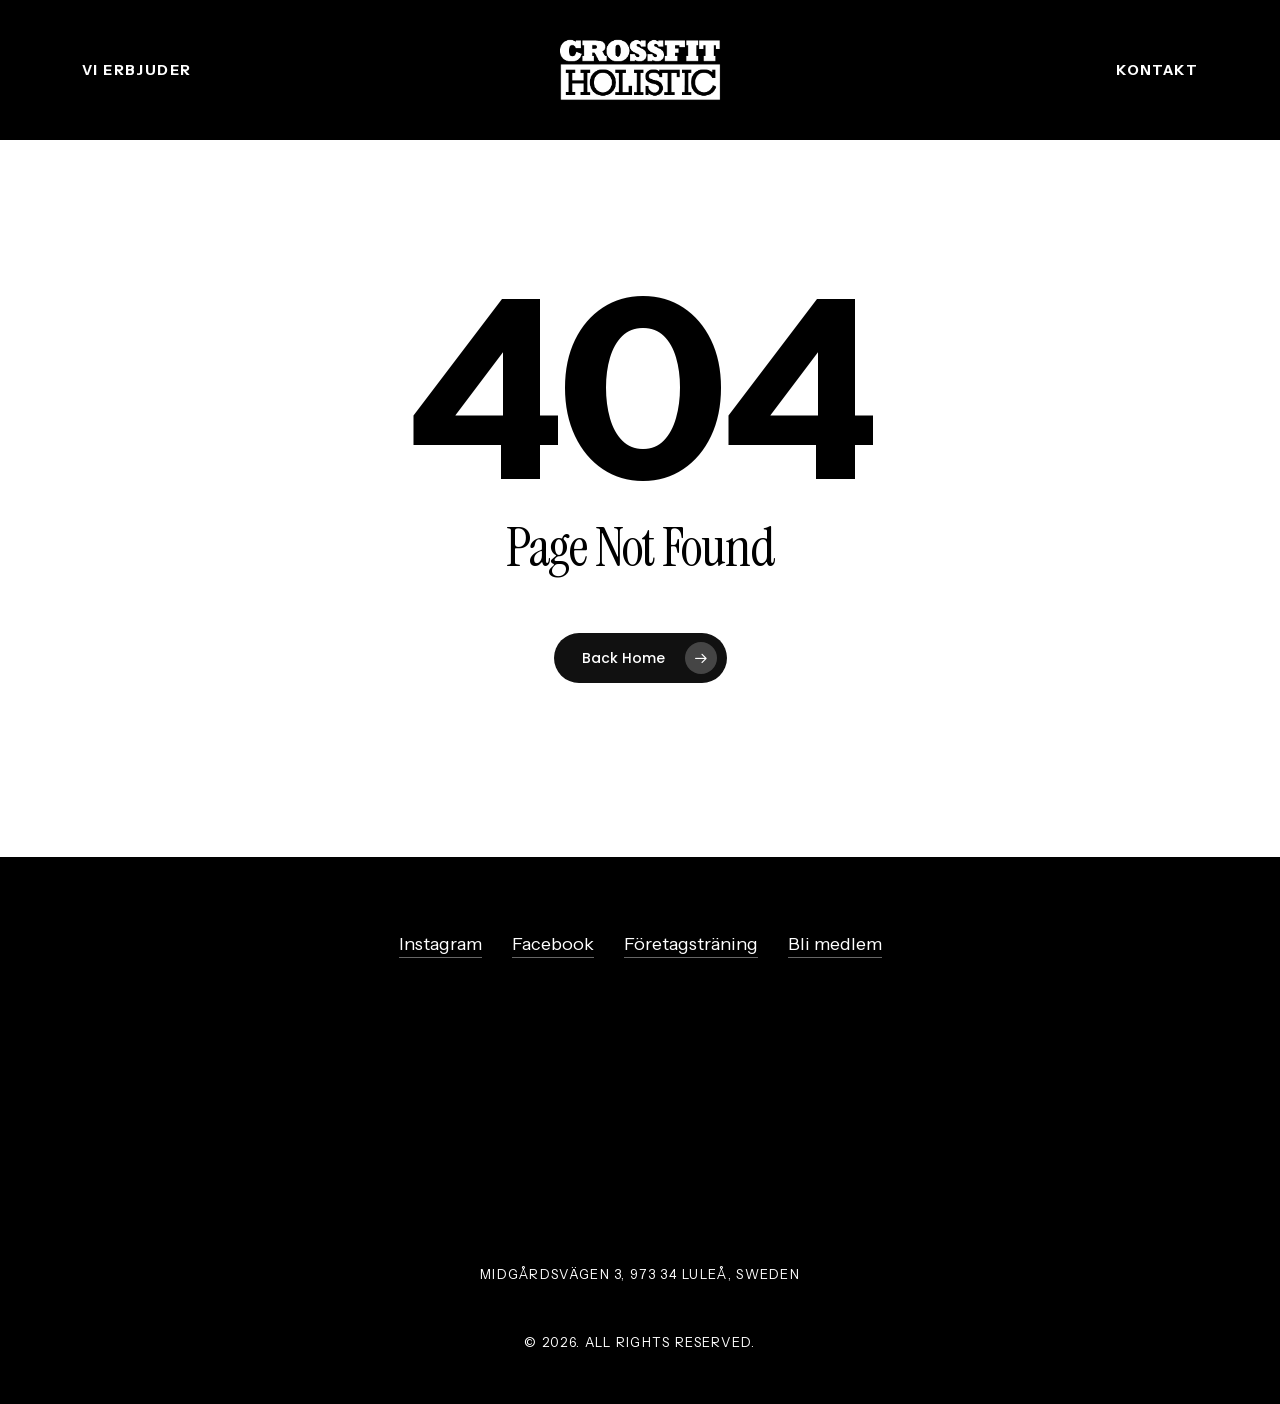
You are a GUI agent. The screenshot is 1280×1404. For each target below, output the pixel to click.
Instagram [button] (440, 944)
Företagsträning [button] (691, 944)
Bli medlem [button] (835, 944)
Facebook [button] (553, 944)
